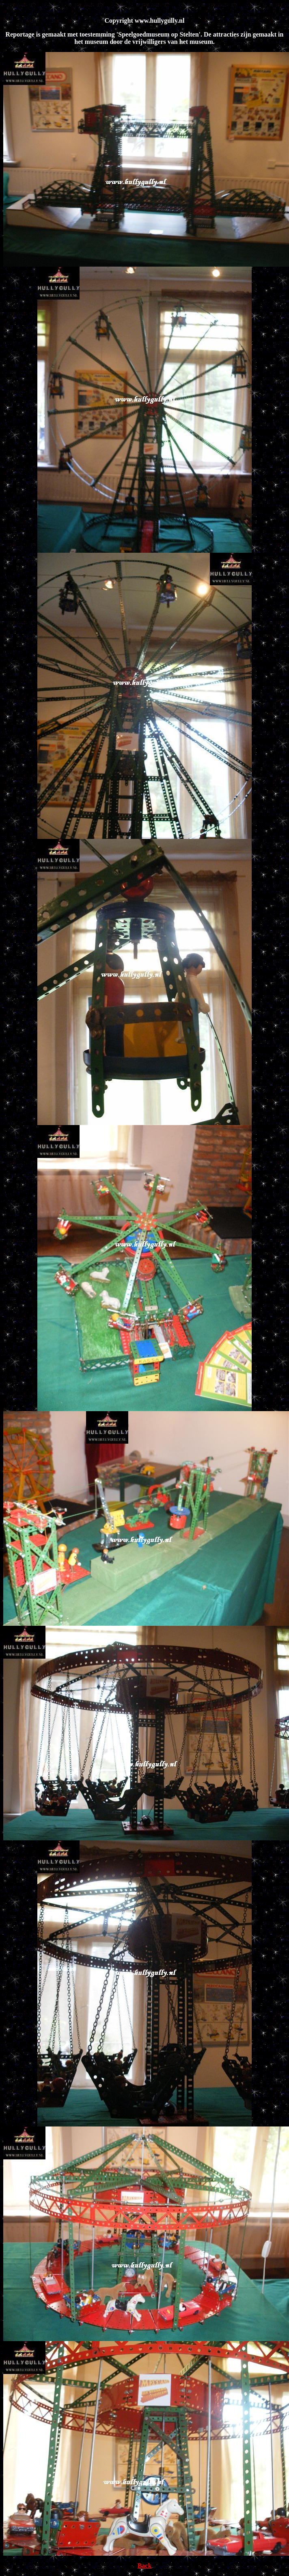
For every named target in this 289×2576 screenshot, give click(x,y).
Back (145, 2565)
